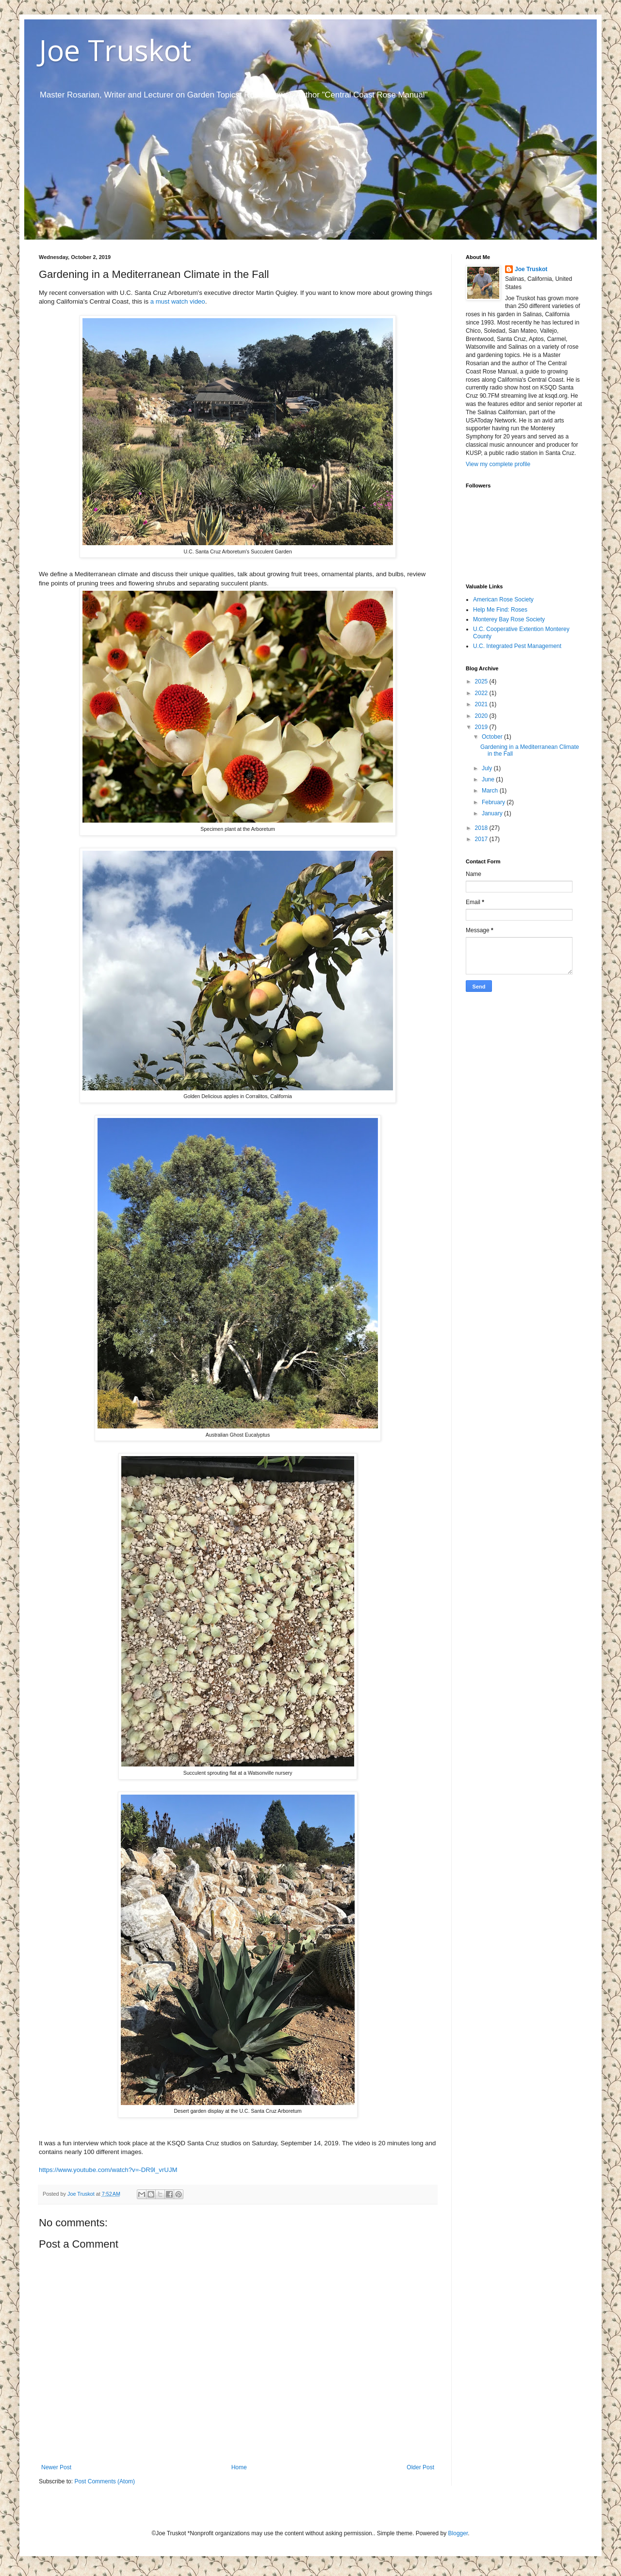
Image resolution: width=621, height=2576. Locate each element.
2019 (482, 727)
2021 (482, 704)
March (491, 790)
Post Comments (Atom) (104, 2481)
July (488, 768)
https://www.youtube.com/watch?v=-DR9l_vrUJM (108, 2169)
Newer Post (56, 2467)
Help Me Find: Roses (500, 609)
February (494, 802)
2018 (482, 828)
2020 (482, 716)
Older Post (420, 2467)
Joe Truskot (115, 50)
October (493, 736)
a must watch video (177, 301)
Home (239, 2467)
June (489, 779)
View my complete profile (498, 464)
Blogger (458, 2533)
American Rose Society (503, 599)
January (493, 813)
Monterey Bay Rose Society (509, 619)
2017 (482, 839)
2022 (482, 693)
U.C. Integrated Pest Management (517, 646)
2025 (482, 681)
